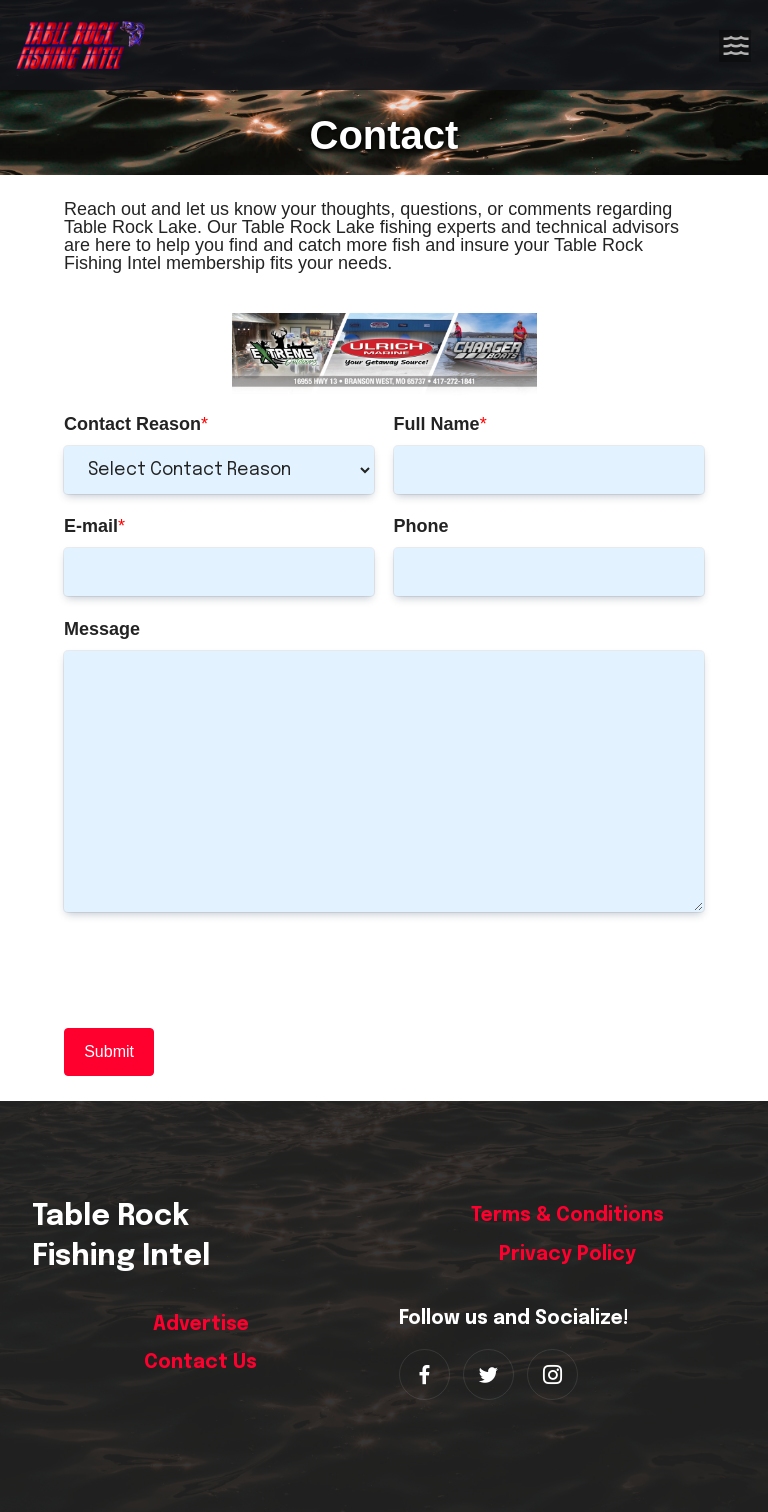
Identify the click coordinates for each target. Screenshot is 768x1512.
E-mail (91, 526)
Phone (421, 526)
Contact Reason (132, 424)
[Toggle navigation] (736, 45)
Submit (109, 1051)
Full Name (437, 424)
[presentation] (216, 970)
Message (102, 629)
